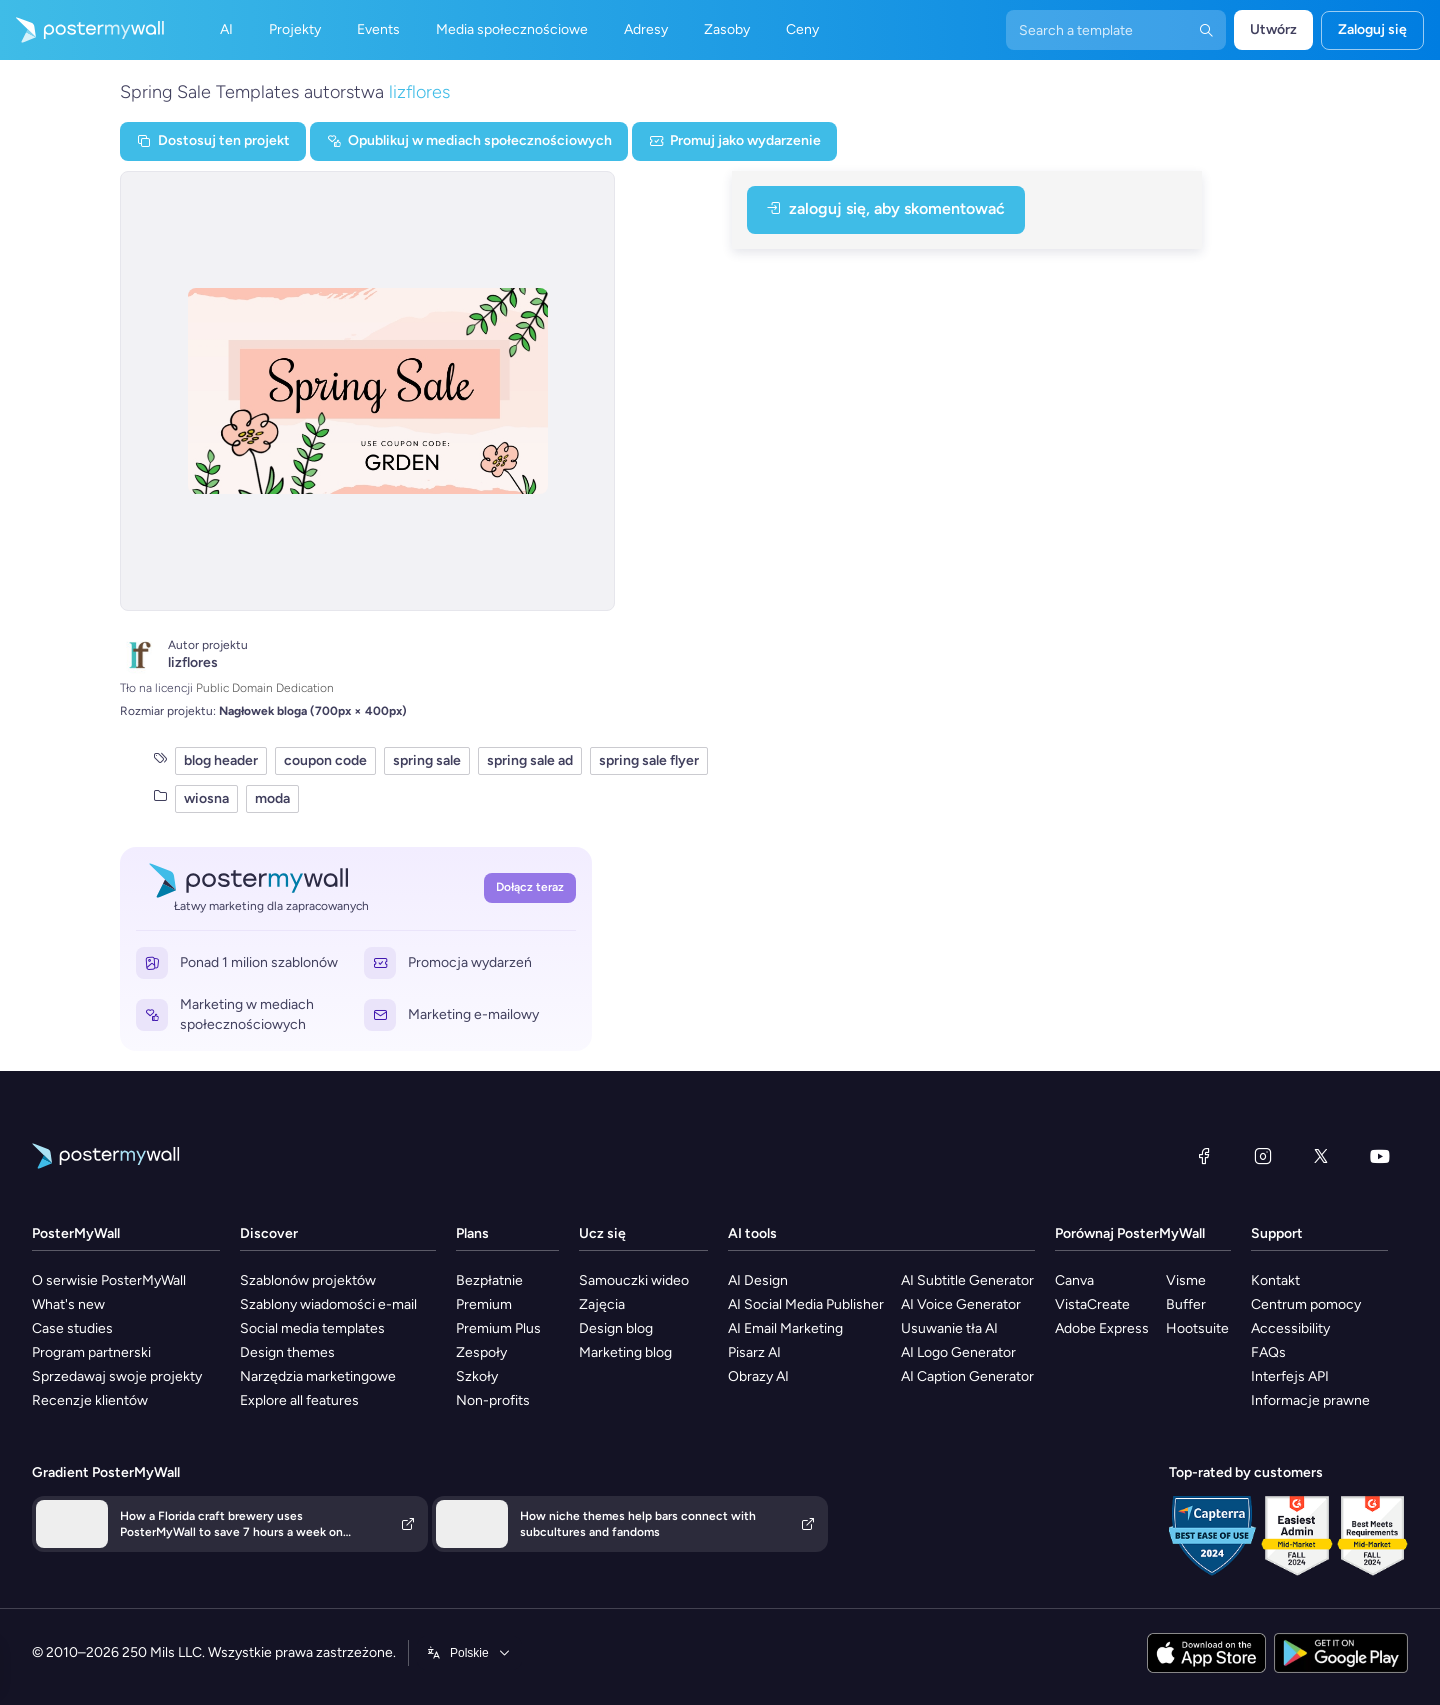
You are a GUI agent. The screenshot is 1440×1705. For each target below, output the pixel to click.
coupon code (325, 760)
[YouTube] (1380, 1156)
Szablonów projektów (308, 1280)
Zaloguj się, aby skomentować (886, 208)
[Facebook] (1204, 1156)
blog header (221, 760)
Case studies (72, 1328)
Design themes (287, 1352)
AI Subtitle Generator (967, 1280)
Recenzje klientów (90, 1400)
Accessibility (1290, 1328)
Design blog (616, 1328)
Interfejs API (1290, 1376)
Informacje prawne (1310, 1400)
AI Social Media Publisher (806, 1304)
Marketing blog (625, 1352)
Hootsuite (1197, 1328)
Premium (484, 1304)
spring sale (427, 760)
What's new (68, 1304)
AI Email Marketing (785, 1328)
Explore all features (299, 1400)
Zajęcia (602, 1304)
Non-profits (493, 1400)
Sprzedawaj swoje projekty (117, 1376)
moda (272, 798)
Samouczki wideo (634, 1280)
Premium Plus (498, 1328)
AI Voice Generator (961, 1304)
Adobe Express (1102, 1328)
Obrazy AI (758, 1376)
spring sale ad (530, 760)
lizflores (419, 92)
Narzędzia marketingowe (318, 1376)
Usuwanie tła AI (949, 1328)
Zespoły (481, 1352)
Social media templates (312, 1328)
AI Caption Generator (967, 1376)
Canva (1074, 1280)
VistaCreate (1092, 1304)
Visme (1186, 1280)
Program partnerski (91, 1352)
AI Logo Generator (958, 1352)
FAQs (1268, 1352)
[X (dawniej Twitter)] (1321, 1156)
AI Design (758, 1280)
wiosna (206, 798)
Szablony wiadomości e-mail (328, 1304)
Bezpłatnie (489, 1280)
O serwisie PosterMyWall (109, 1280)
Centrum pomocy (1306, 1304)
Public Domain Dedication (265, 688)
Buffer (1186, 1304)
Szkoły (477, 1376)
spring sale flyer (649, 760)
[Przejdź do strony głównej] (82, 30)
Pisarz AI (754, 1352)
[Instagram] (1263, 1156)
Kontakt (1275, 1280)
